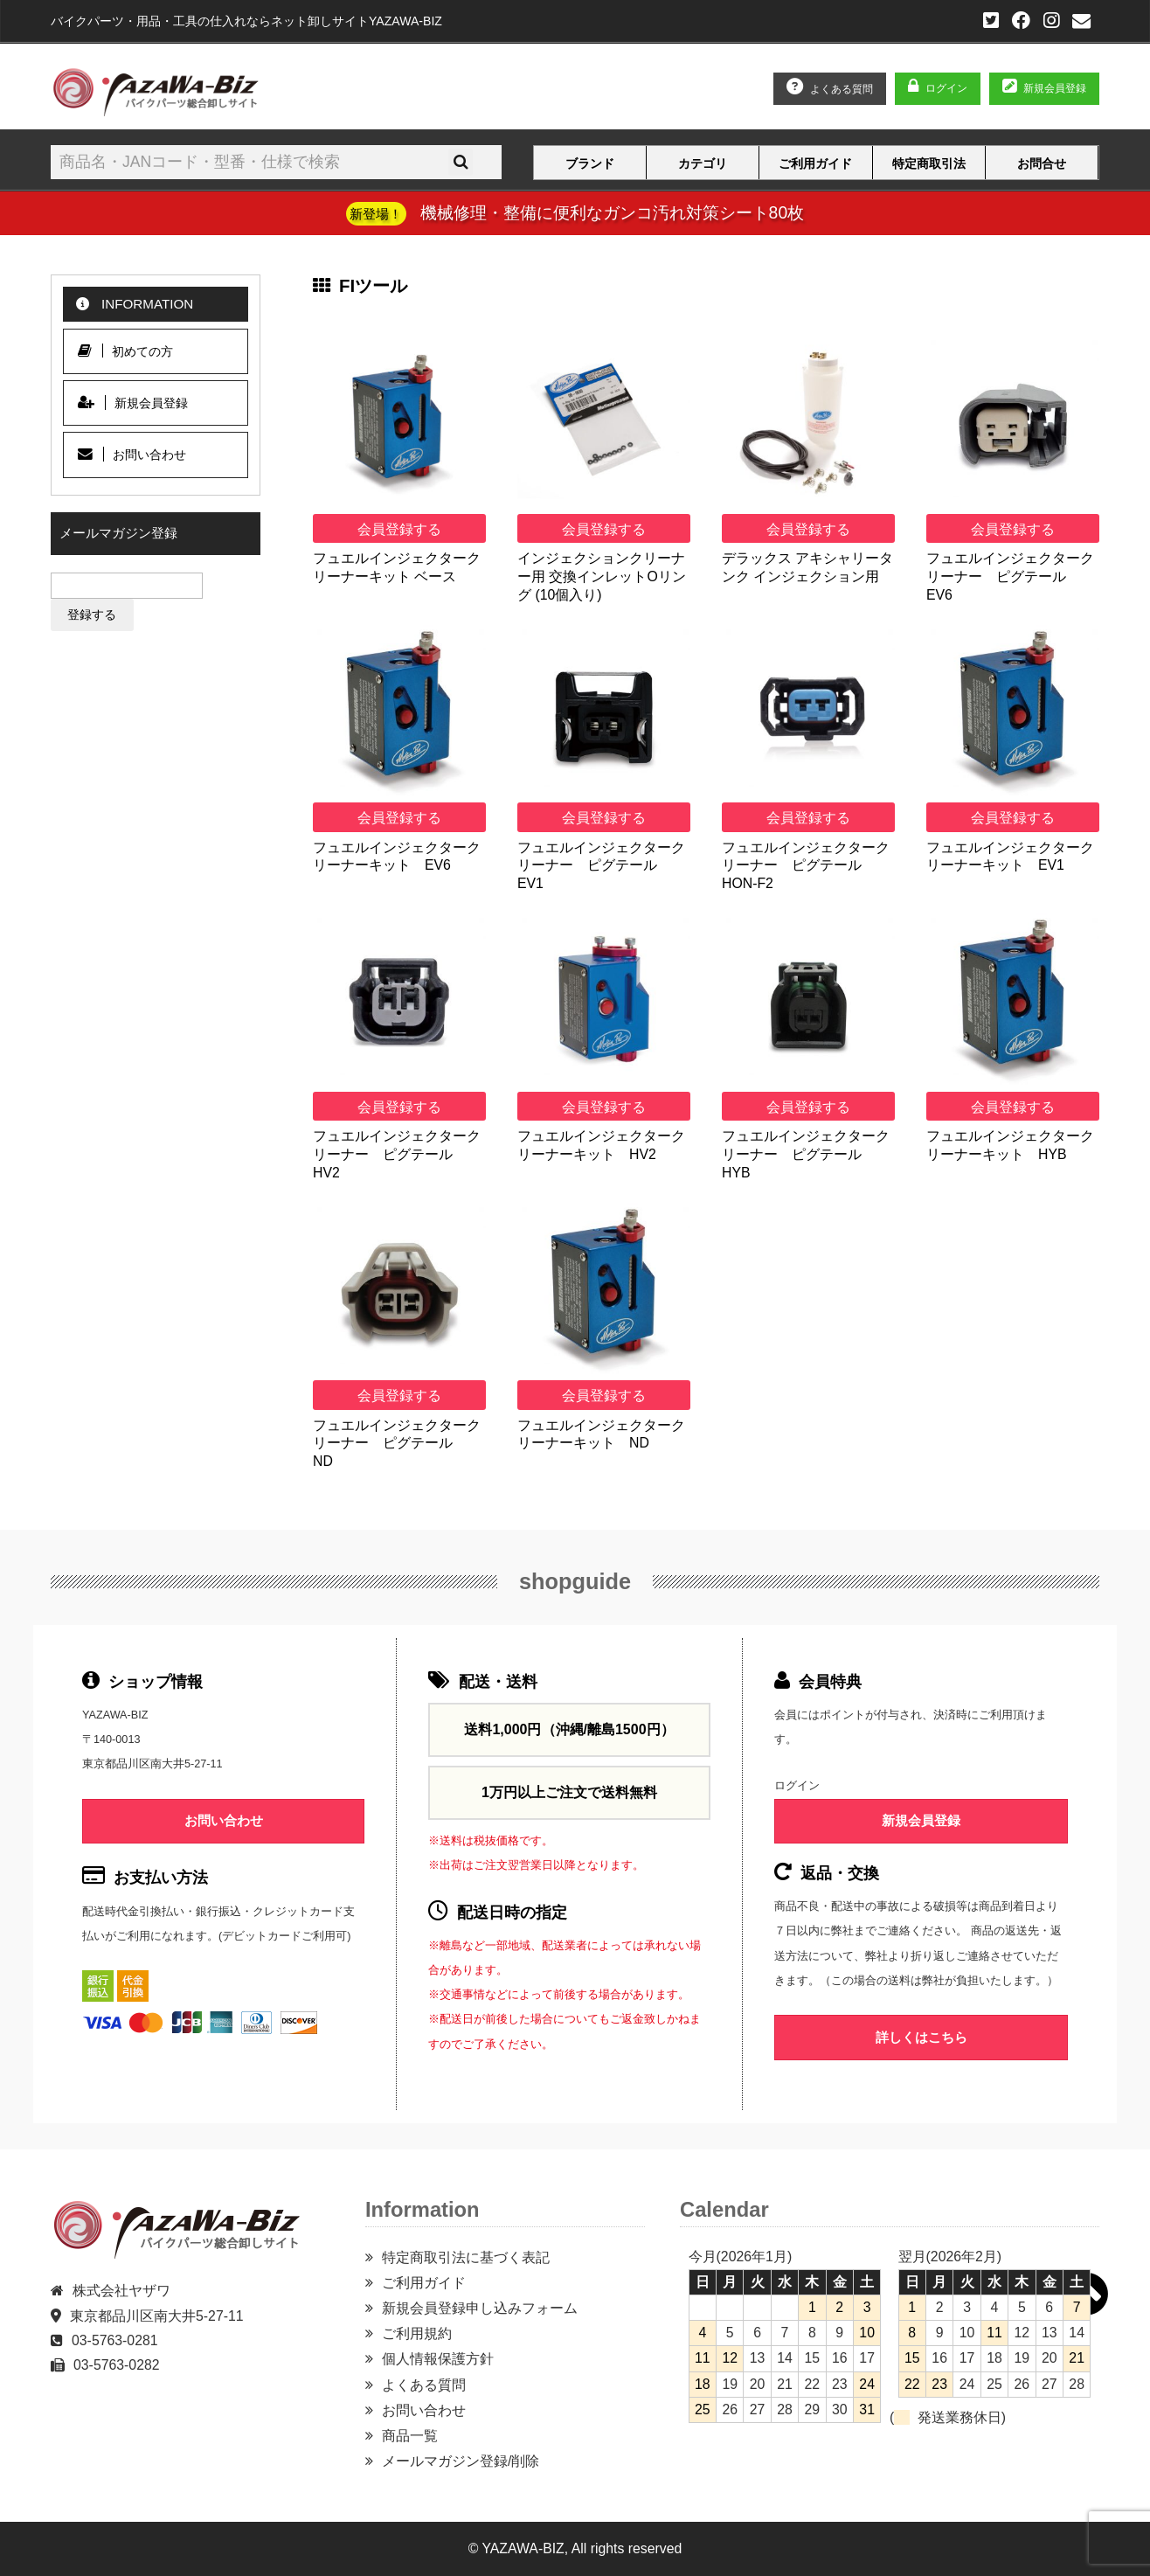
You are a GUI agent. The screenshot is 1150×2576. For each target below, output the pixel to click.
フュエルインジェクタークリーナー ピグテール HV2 (397, 1153)
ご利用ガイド (815, 163)
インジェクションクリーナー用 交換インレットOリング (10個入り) (601, 576)
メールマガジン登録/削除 (460, 2461)
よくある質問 (424, 2385)
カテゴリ (702, 163)
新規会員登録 (133, 402)
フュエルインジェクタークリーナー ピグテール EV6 (1010, 576)
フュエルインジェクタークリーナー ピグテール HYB (806, 1153)
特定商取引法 (929, 163)
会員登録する (399, 529)
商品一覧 (410, 2435)
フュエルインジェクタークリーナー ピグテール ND (397, 1443)
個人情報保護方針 (438, 2358)
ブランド (589, 163)
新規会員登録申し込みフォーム (480, 2308)
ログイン (946, 88)
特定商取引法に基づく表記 (466, 2257)
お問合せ (1041, 163)
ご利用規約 (417, 2333)
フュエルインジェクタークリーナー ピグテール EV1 (601, 865)
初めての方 (125, 351)
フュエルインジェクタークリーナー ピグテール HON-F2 (806, 865)
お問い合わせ (132, 454)
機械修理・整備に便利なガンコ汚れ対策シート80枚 (575, 212)
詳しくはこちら (921, 2037)
